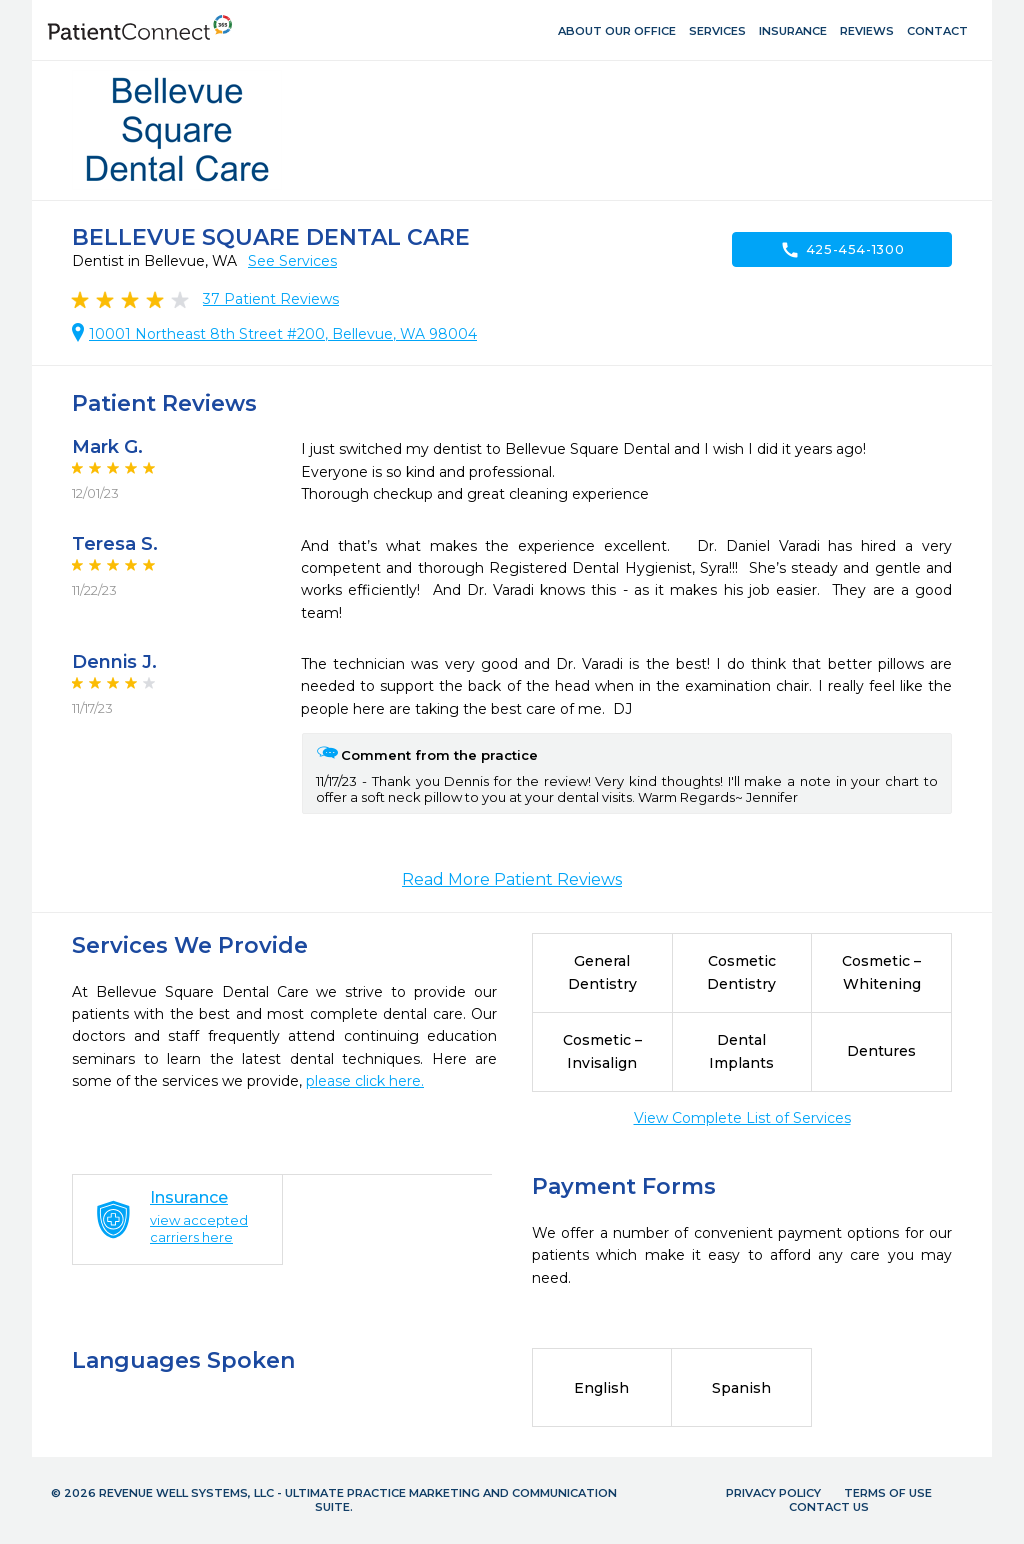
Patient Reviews (271, 299)
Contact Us (829, 1507)
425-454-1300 (842, 250)
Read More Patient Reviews (512, 879)
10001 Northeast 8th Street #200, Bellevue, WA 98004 (283, 334)
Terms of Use (888, 1493)
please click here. (365, 1081)
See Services (292, 261)
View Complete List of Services (742, 1118)
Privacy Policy (773, 1493)
